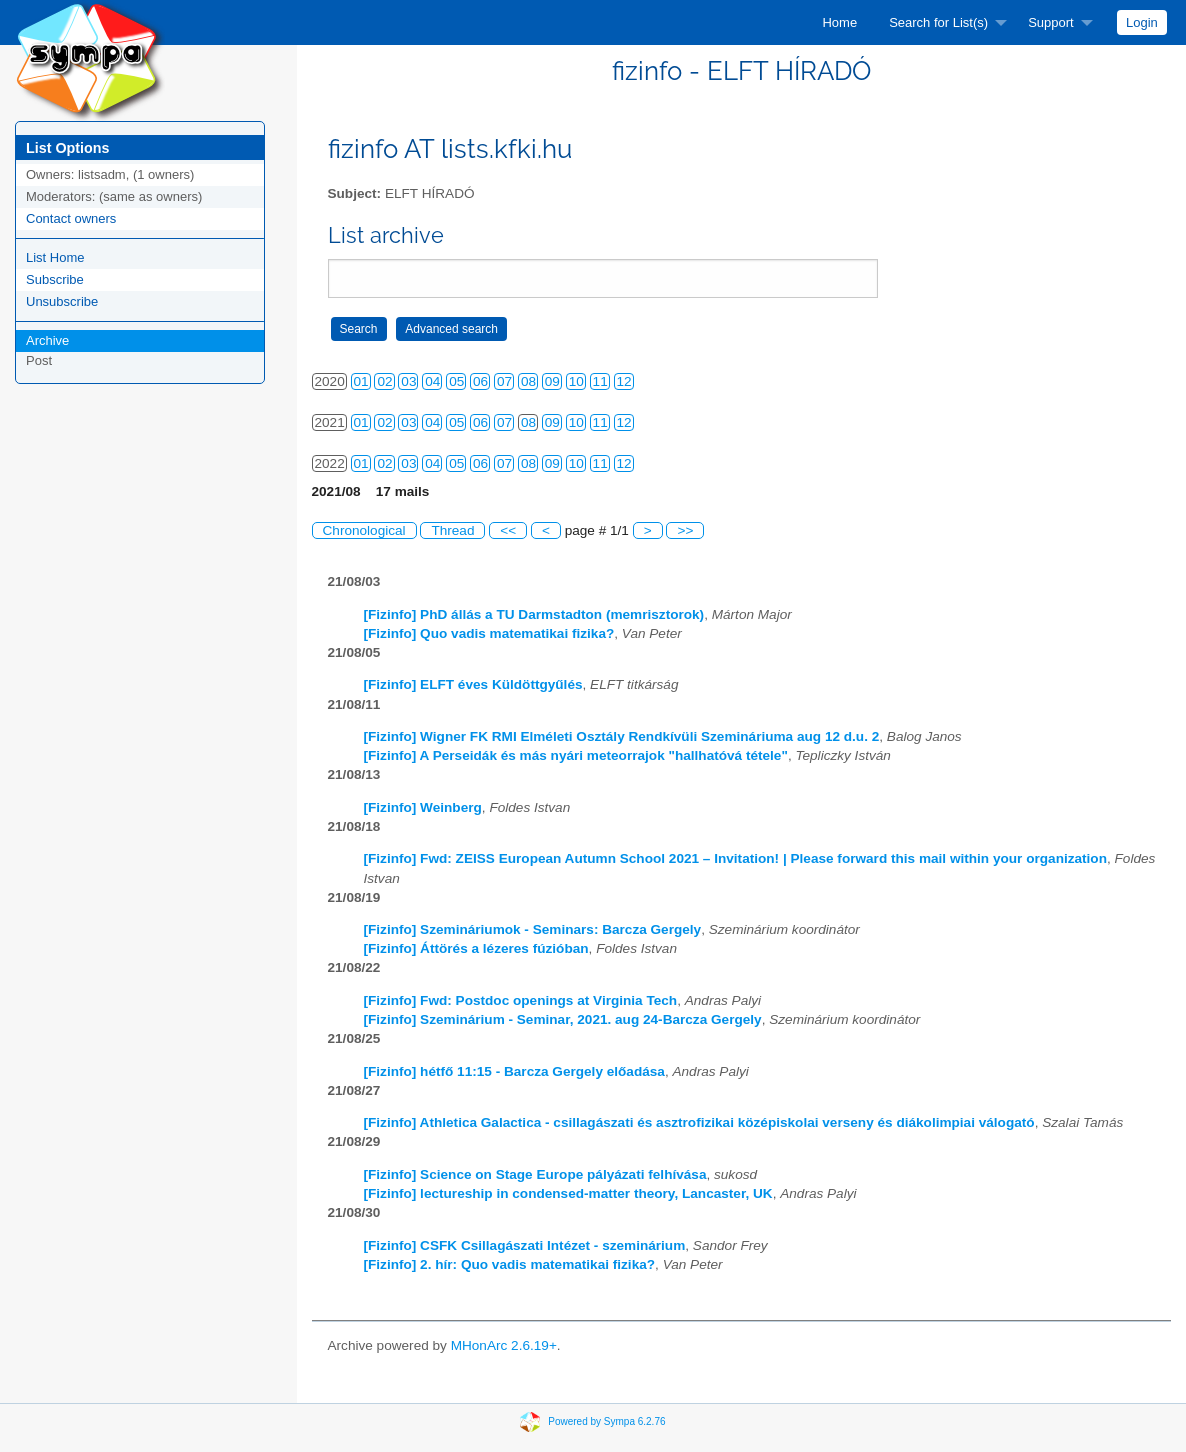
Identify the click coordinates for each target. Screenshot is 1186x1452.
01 (361, 381)
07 (504, 381)
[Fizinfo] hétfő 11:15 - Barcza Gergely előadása (514, 1071)
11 (600, 381)
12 (624, 381)
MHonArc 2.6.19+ (504, 1345)
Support (1051, 22)
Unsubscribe (62, 301)
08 (528, 381)
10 (576, 381)
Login (1142, 22)
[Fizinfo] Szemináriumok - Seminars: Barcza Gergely (533, 929)
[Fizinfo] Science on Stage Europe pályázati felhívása (535, 1174)
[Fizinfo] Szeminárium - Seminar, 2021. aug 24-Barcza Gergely (563, 1019)
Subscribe (55, 279)
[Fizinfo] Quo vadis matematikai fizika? (489, 633)
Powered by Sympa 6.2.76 (606, 1420)
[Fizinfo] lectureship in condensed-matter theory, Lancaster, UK (568, 1193)
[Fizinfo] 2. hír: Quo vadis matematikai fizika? (510, 1264)
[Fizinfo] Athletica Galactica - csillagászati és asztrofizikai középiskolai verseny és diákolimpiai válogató (699, 1122)
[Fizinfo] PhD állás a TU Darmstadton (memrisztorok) (534, 614)
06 (480, 381)
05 (456, 381)
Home (839, 22)
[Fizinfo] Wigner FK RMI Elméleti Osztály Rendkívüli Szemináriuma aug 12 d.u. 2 (622, 736)
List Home (55, 257)
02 (384, 381)
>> (685, 530)
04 (432, 381)
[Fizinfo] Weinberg (423, 807)
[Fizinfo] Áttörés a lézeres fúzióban (476, 948)
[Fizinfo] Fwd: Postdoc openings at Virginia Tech (521, 1000)
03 (408, 381)
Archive (47, 340)
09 (552, 381)
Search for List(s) (938, 22)
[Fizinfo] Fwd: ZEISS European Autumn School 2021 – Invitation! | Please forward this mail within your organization (735, 858)
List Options (67, 148)
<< (508, 530)
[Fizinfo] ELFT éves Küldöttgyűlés (473, 684)
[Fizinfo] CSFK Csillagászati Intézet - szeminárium (525, 1245)
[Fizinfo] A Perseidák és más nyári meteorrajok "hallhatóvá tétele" (576, 755)
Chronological (364, 530)
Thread (452, 530)
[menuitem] (839, 22)
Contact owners (71, 218)
